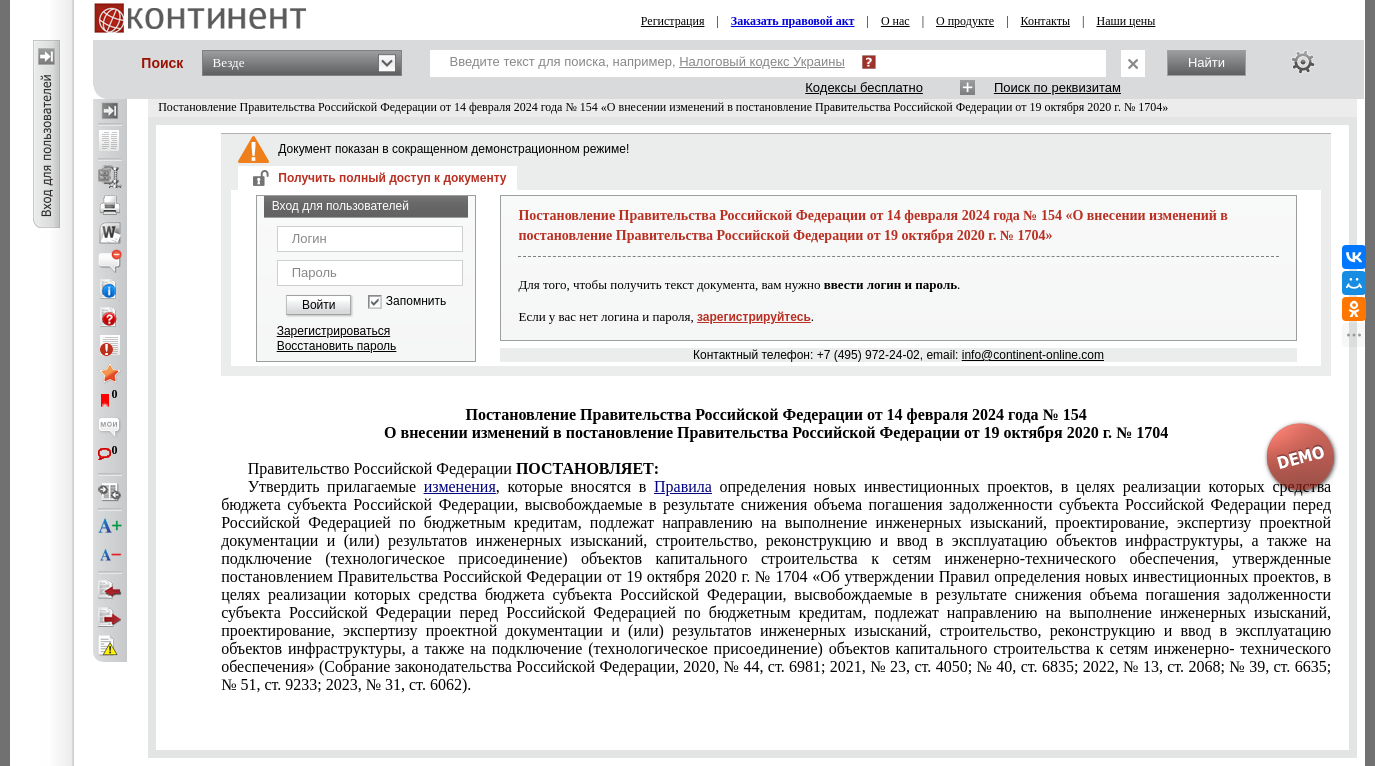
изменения (460, 486)
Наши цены (1125, 21)
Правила (683, 486)
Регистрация (673, 21)
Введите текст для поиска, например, (647, 61)
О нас (895, 21)
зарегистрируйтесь (754, 317)
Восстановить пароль (337, 346)
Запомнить (416, 301)
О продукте (965, 21)
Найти (1206, 62)
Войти (319, 305)
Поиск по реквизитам (1057, 87)
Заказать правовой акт (793, 21)
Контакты (1046, 21)
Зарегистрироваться (333, 331)
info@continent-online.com (1033, 355)
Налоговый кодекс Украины (762, 61)
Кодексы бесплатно (864, 87)
